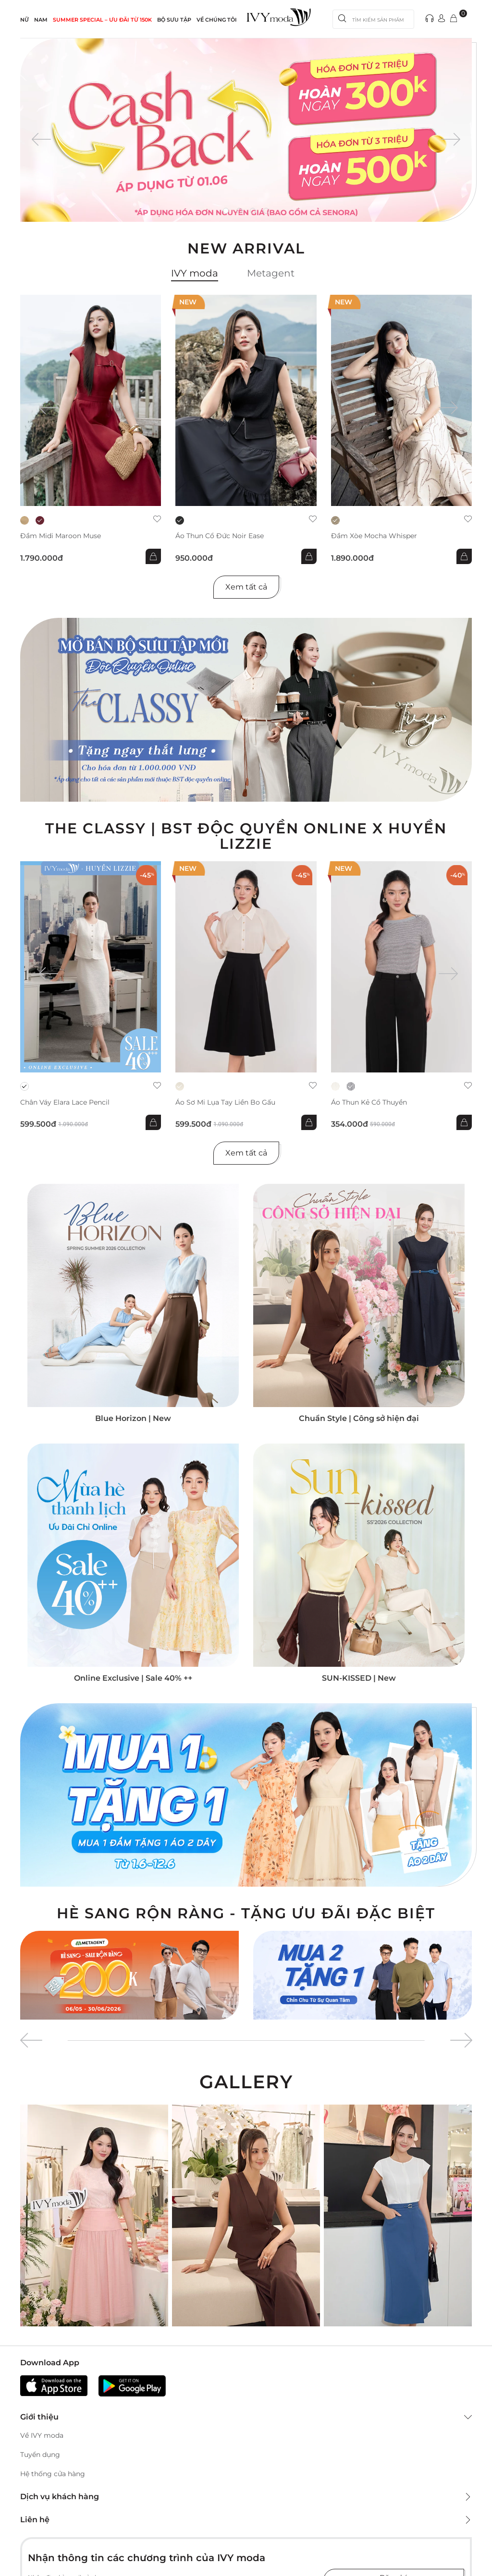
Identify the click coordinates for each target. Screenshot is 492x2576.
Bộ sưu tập (174, 19)
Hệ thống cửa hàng (52, 2473)
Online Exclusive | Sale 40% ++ (133, 1678)
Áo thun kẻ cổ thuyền (369, 1102)
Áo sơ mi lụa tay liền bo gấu (225, 1102)
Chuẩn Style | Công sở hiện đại (359, 1418)
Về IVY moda (41, 2435)
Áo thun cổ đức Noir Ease (219, 536)
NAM (41, 19)
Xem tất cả (246, 586)
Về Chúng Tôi (217, 19)
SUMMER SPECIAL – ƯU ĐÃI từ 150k (102, 19)
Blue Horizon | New (133, 1418)
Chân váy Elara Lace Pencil (65, 1102)
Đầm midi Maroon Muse (60, 536)
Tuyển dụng (40, 2454)
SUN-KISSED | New (359, 1678)
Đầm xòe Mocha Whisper (374, 536)
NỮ (24, 19)
